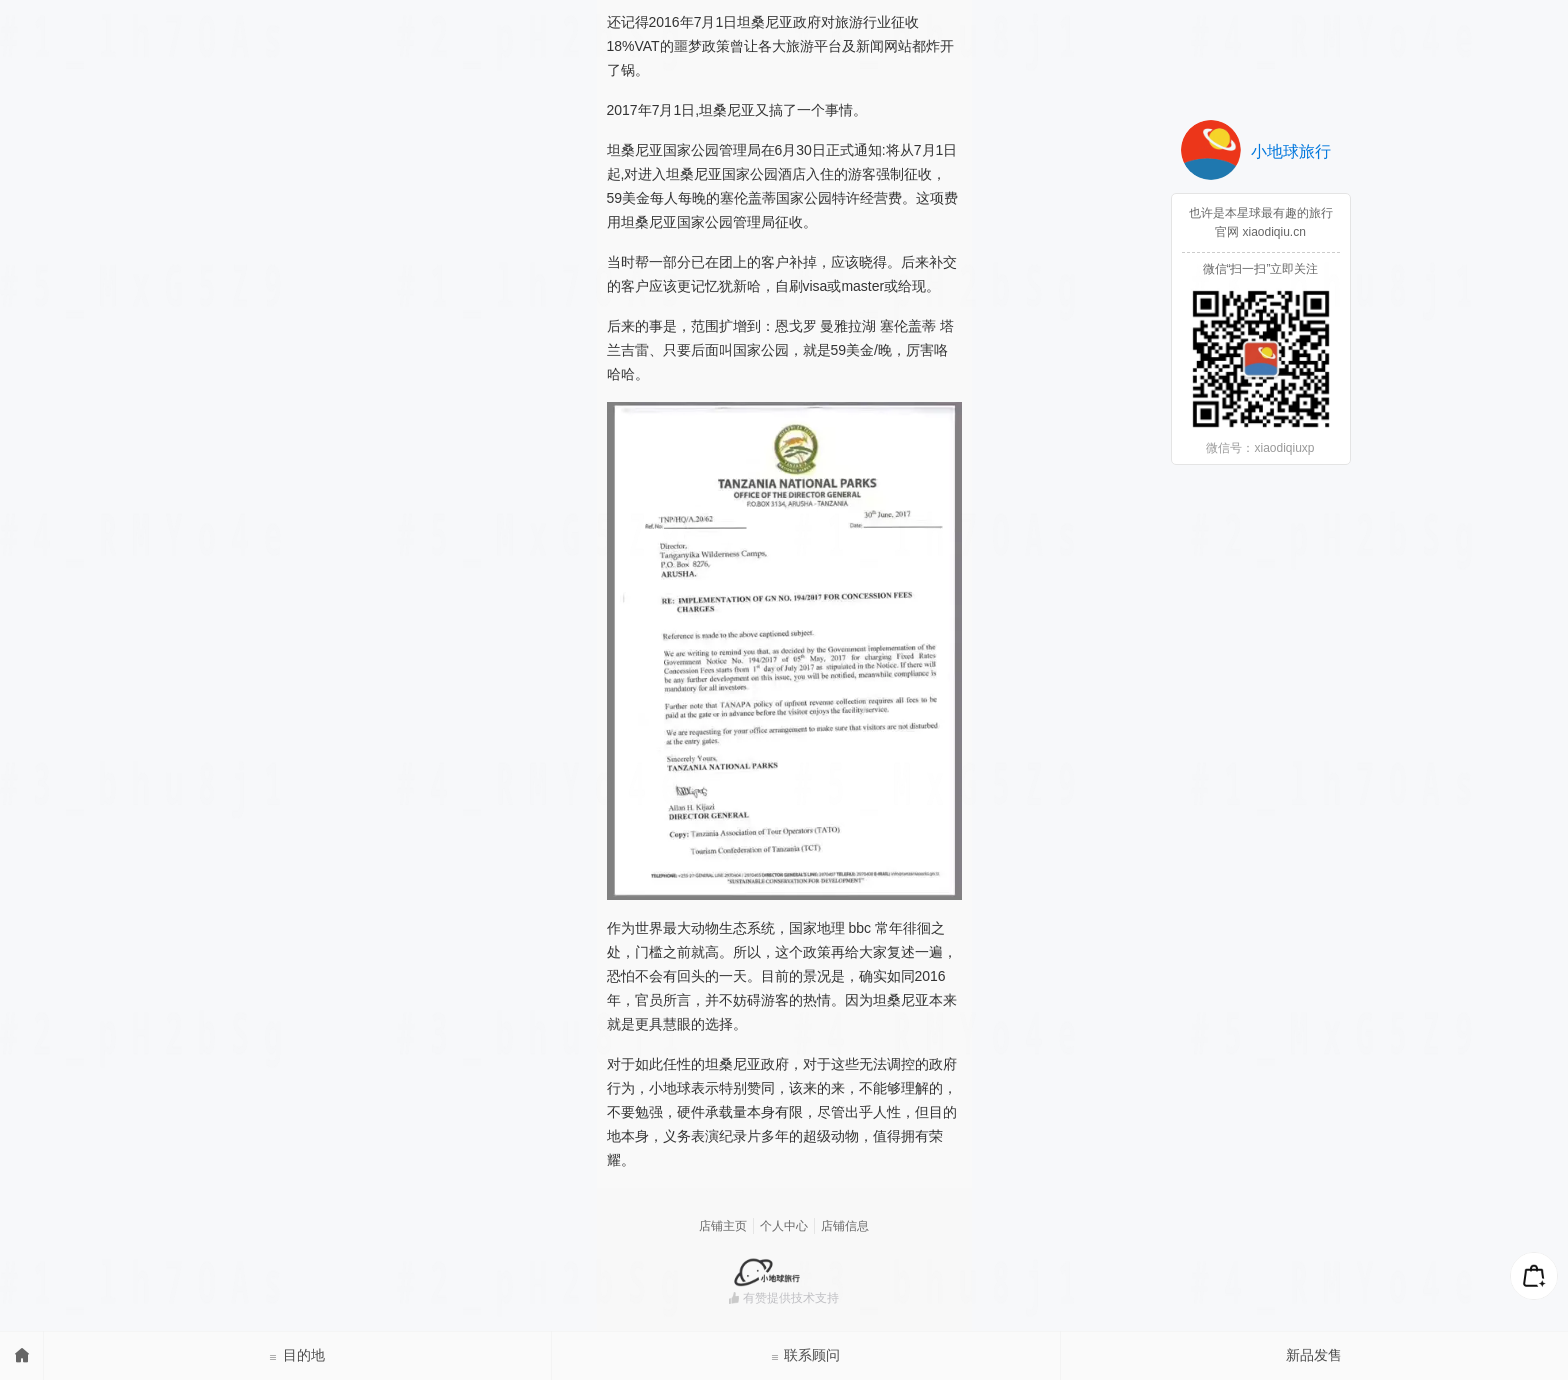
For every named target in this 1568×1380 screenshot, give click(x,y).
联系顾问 (806, 1355)
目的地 (297, 1355)
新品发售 (1314, 1355)
